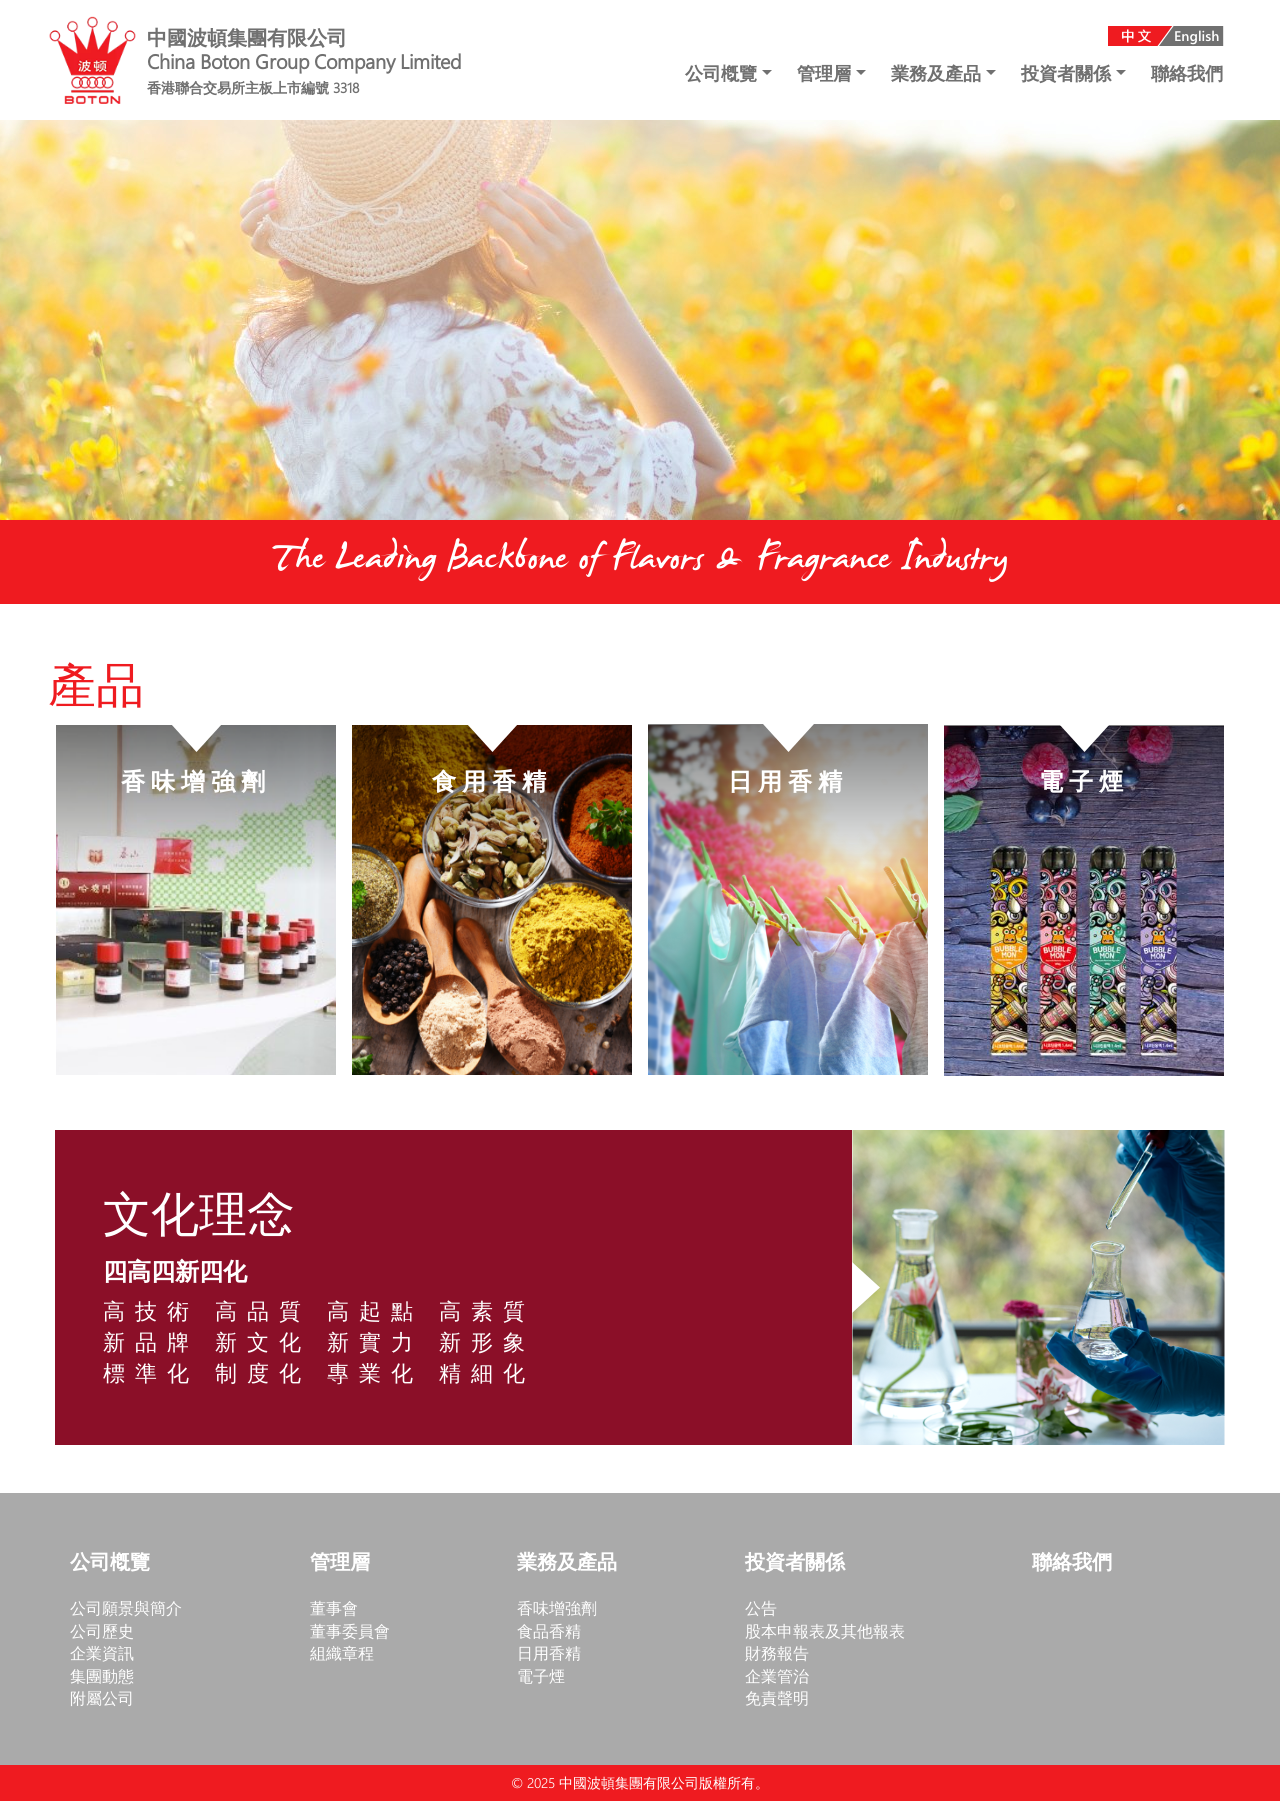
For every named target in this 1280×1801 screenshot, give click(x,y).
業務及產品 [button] (938, 73)
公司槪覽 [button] (723, 73)
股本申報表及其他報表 (825, 1630)
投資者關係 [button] (1068, 73)
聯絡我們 (1187, 73)
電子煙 (541, 1675)
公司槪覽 (110, 1563)
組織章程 (342, 1652)
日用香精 (549, 1652)
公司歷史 (102, 1630)
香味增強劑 (557, 1607)
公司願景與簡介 (126, 1607)
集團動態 (102, 1675)
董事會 (334, 1607)
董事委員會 (350, 1630)
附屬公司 (102, 1697)
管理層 (340, 1563)
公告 (761, 1607)
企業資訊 (102, 1652)
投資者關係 (795, 1563)
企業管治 (777, 1675)
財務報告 (777, 1652)
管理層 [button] (826, 73)
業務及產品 (567, 1563)
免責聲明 (777, 1697)
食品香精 (549, 1630)
